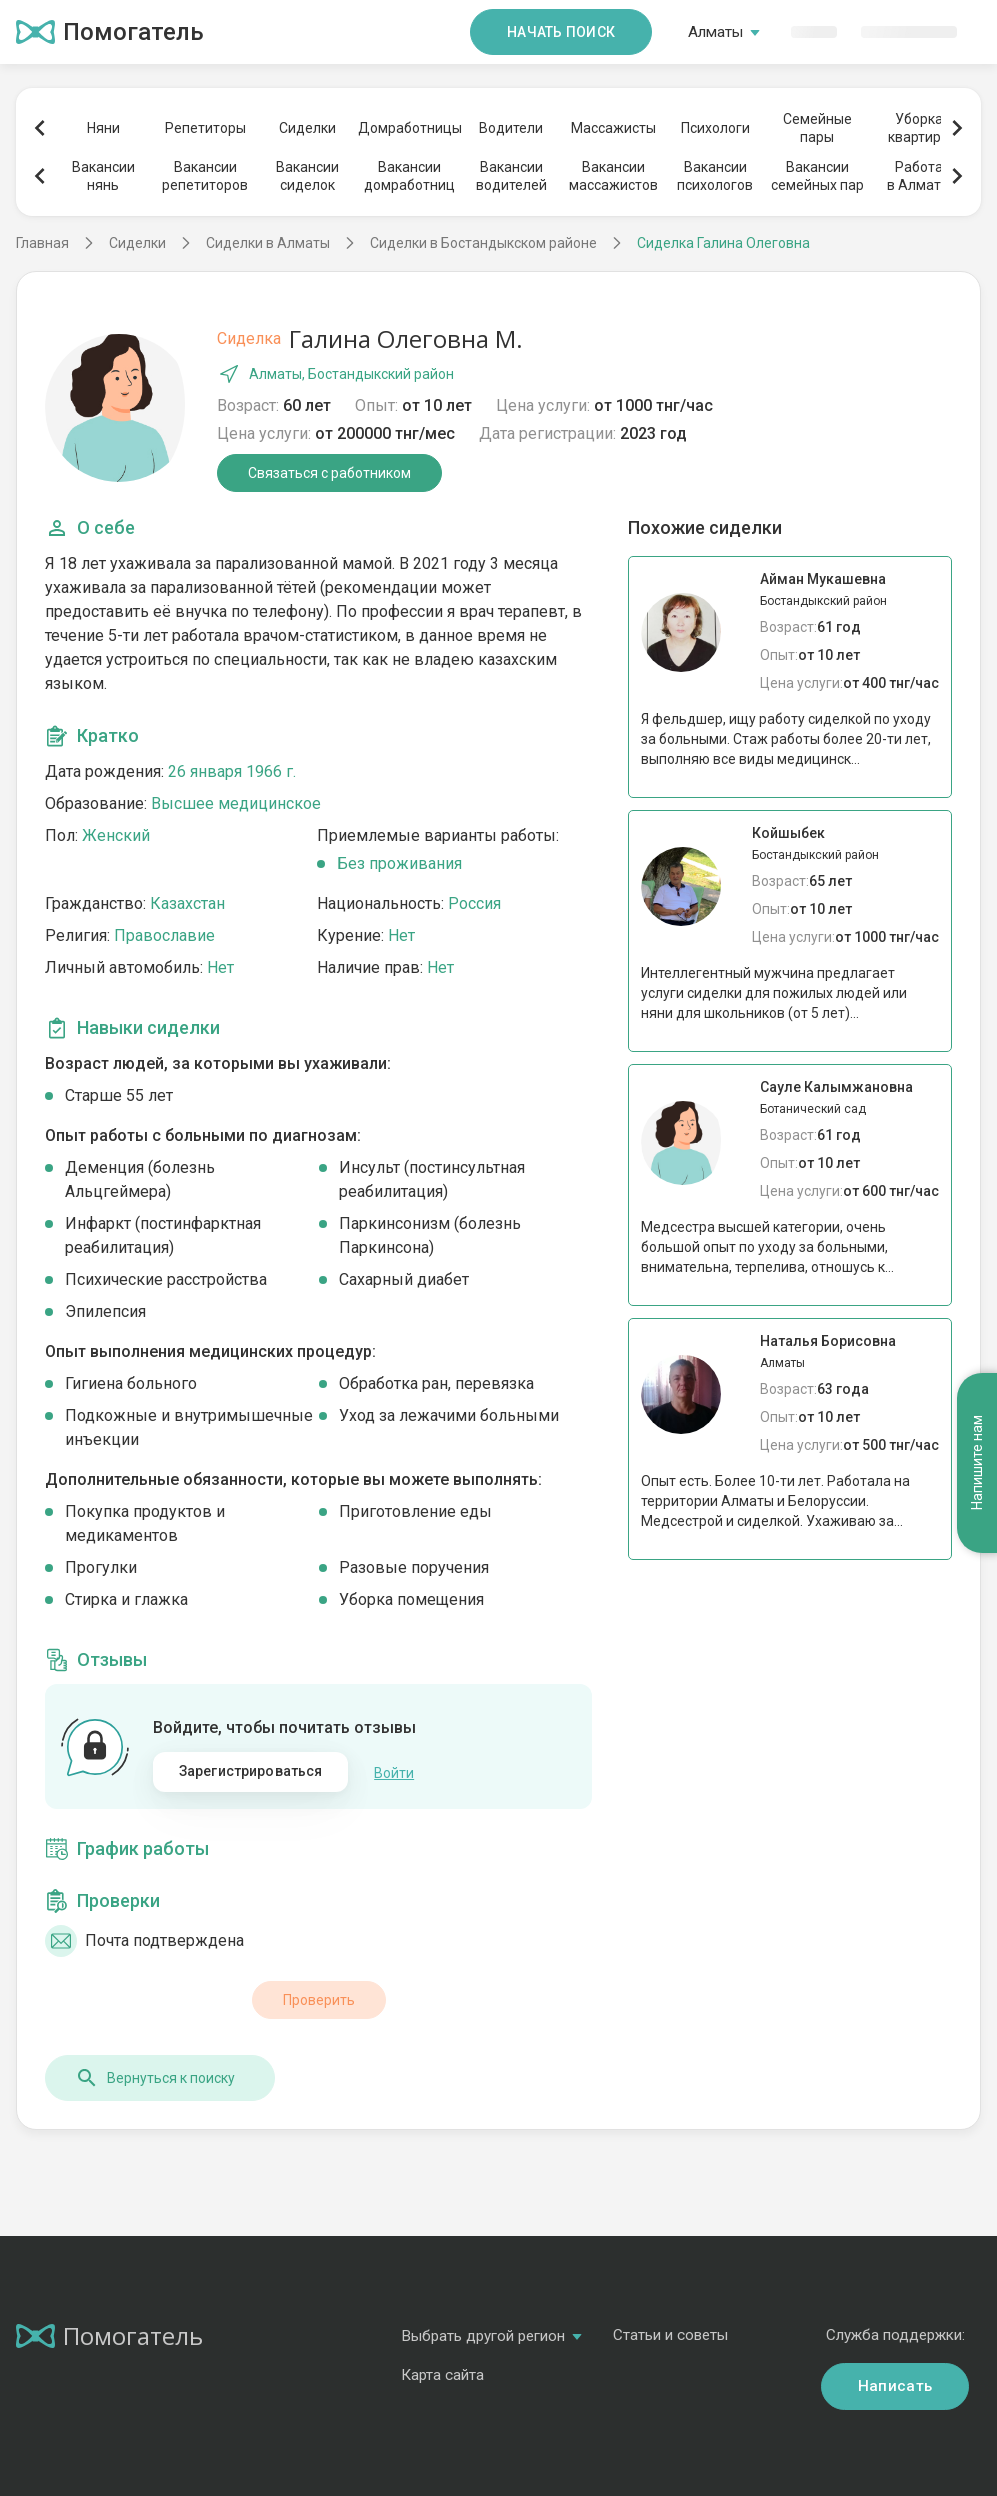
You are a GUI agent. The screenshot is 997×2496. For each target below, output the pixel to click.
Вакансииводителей (511, 176)
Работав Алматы (919, 176)
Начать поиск (561, 32)
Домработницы (409, 128)
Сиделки (307, 128)
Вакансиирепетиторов (205, 176)
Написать (895, 2385)
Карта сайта (442, 2374)
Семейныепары (817, 128)
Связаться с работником (329, 473)
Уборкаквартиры (919, 128)
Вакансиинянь (103, 176)
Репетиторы (205, 128)
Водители (511, 128)
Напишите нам (977, 1407)
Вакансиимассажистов (613, 176)
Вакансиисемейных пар (817, 176)
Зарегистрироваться (251, 1771)
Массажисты (613, 128)
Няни (103, 128)
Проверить (319, 1999)
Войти (394, 1772)
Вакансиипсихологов (715, 176)
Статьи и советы (670, 2334)
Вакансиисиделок (307, 176)
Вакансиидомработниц (409, 176)
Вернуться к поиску (155, 2077)
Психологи (715, 128)
